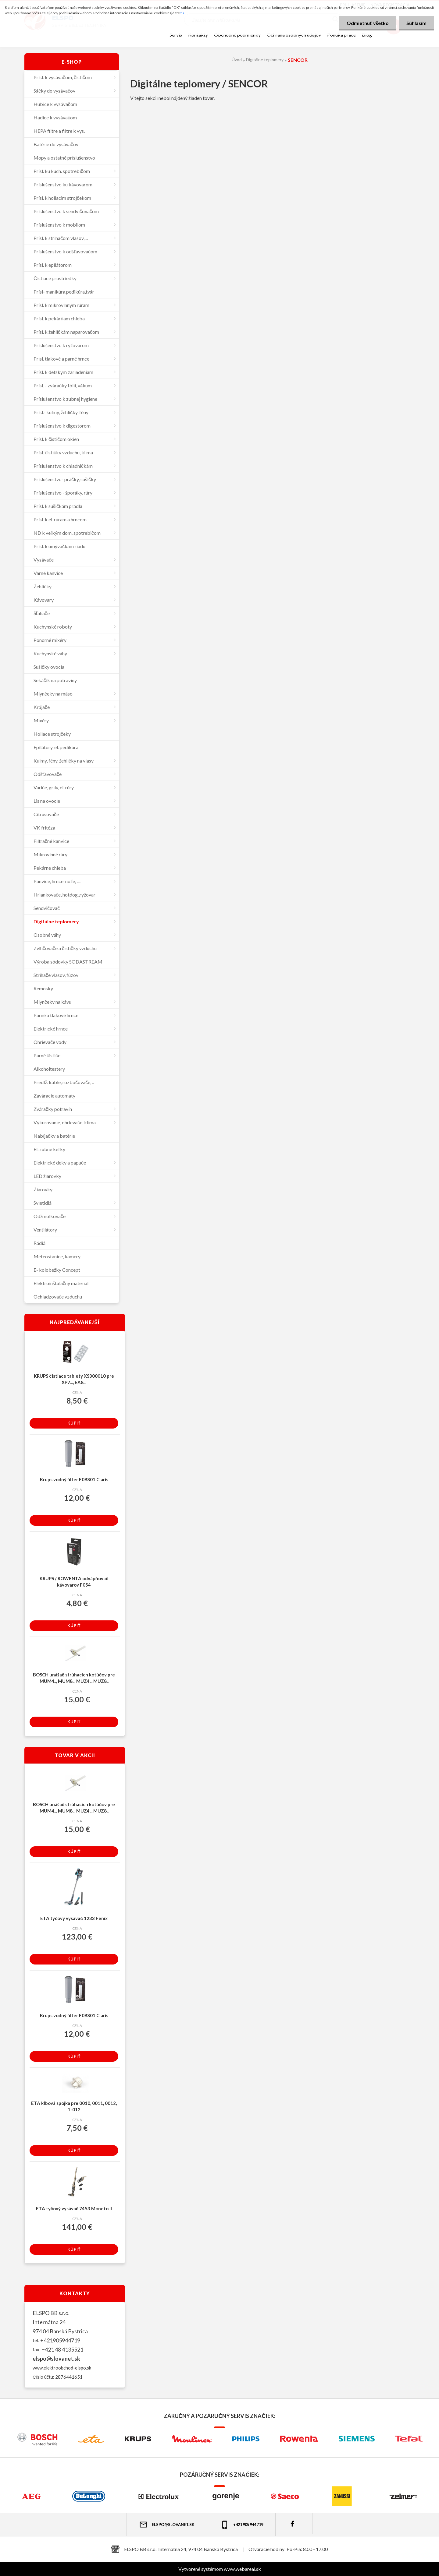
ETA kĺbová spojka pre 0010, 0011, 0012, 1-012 (73, 2106)
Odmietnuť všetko (368, 23)
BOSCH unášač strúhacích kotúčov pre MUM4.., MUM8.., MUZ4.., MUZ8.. (74, 1678)
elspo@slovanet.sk (56, 2358)
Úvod (237, 59)
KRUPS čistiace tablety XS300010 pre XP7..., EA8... (74, 1379)
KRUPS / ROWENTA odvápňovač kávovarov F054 (74, 1582)
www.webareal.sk (242, 2569)
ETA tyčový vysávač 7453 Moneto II (74, 2208)
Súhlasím (416, 23)
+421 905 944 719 (241, 2524)
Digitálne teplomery (265, 59)
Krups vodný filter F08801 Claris (74, 1479)
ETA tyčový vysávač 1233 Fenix (74, 1918)
